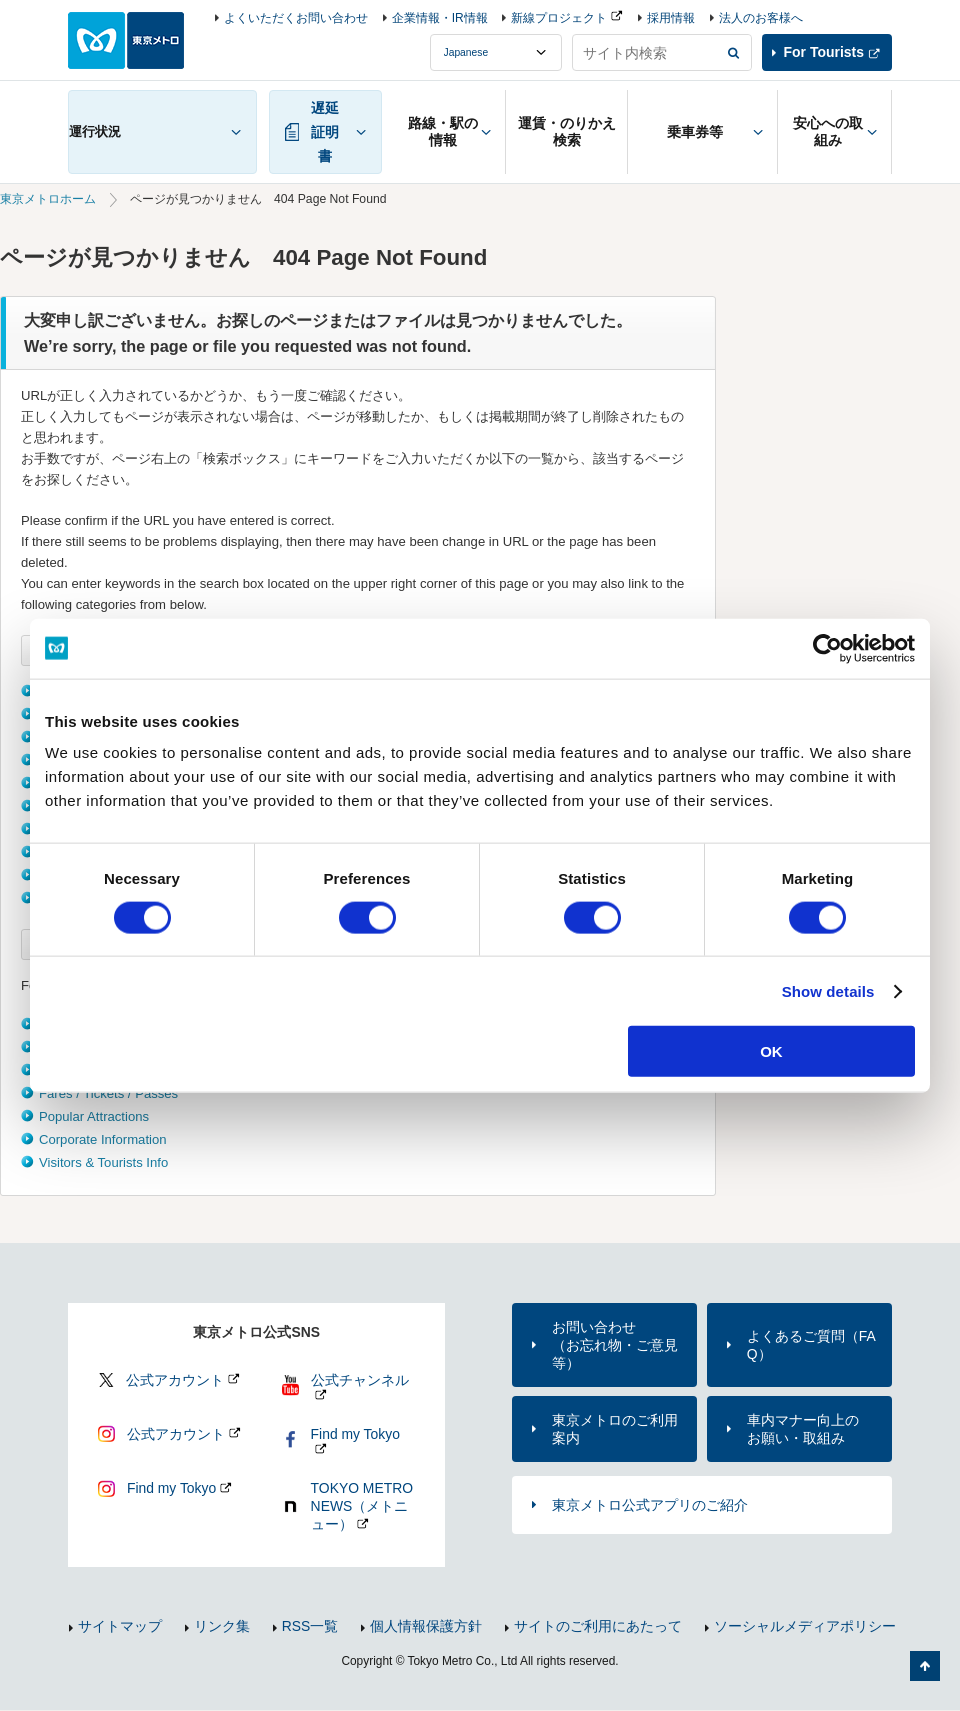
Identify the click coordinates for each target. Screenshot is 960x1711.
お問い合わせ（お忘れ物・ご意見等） (615, 1345)
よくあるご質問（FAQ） (811, 1345)
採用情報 (671, 18)
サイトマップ (120, 1626)
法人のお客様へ (761, 18)
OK (771, 1051)
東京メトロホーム (48, 199)
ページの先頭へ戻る (925, 1666)
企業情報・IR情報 (440, 18)
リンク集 (222, 1626)
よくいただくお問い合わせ (296, 18)
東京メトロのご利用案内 (615, 1429)
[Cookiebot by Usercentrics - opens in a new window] (827, 648)
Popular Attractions (94, 1116)
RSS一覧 (310, 1626)
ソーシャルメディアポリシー (805, 1626)
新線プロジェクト (559, 18)
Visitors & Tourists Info (103, 1162)
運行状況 (95, 131)
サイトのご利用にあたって (598, 1626)
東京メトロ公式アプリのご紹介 (650, 1505)
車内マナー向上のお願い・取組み (803, 1429)
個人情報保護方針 (426, 1626)
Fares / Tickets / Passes (108, 1093)
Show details (828, 990)
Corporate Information (103, 1139)
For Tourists (824, 52)
